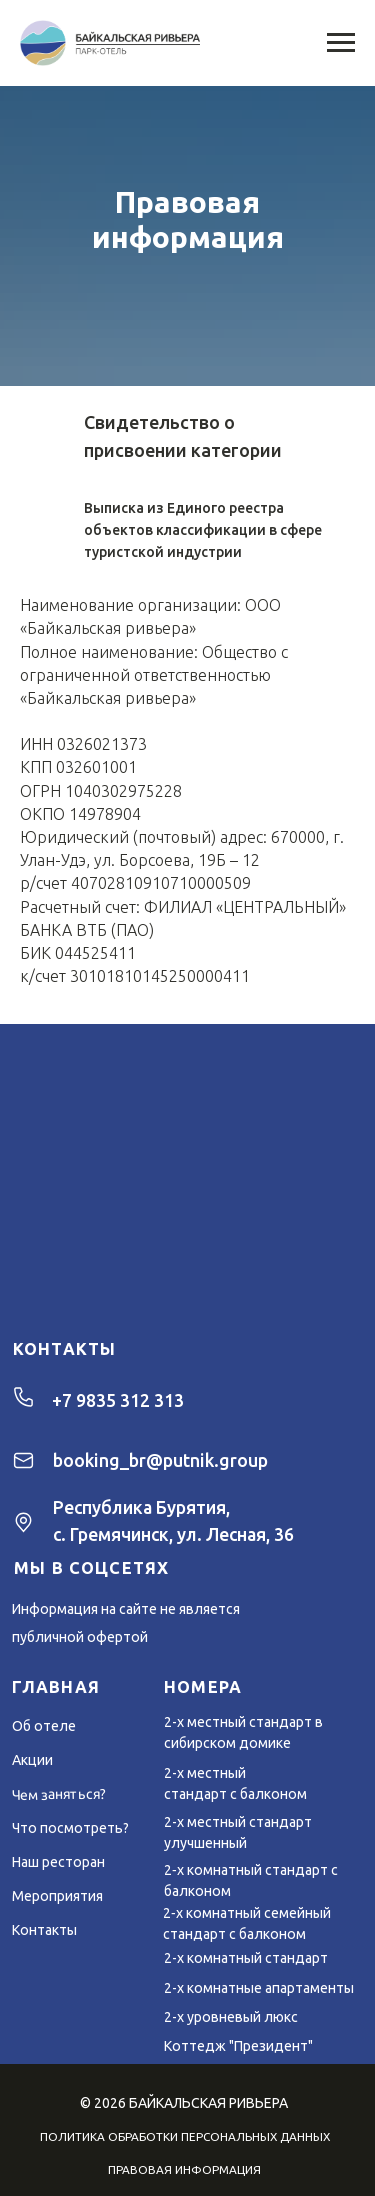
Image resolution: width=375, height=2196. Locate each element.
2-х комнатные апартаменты (259, 1988)
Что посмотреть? (70, 1828)
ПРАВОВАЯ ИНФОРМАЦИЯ (184, 2169)
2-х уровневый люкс (231, 2017)
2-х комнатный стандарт (246, 1958)
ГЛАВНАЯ (56, 1687)
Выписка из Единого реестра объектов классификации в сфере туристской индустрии (203, 530)
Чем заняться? (59, 1795)
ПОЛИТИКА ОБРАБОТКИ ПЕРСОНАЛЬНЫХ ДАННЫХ (185, 2136)
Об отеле (44, 1726)
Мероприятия (57, 1896)
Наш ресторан (58, 1862)
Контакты (44, 1930)
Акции (32, 1760)
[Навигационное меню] (341, 43)
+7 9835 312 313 (118, 1400)
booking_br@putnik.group (160, 1460)
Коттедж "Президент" (238, 2046)
